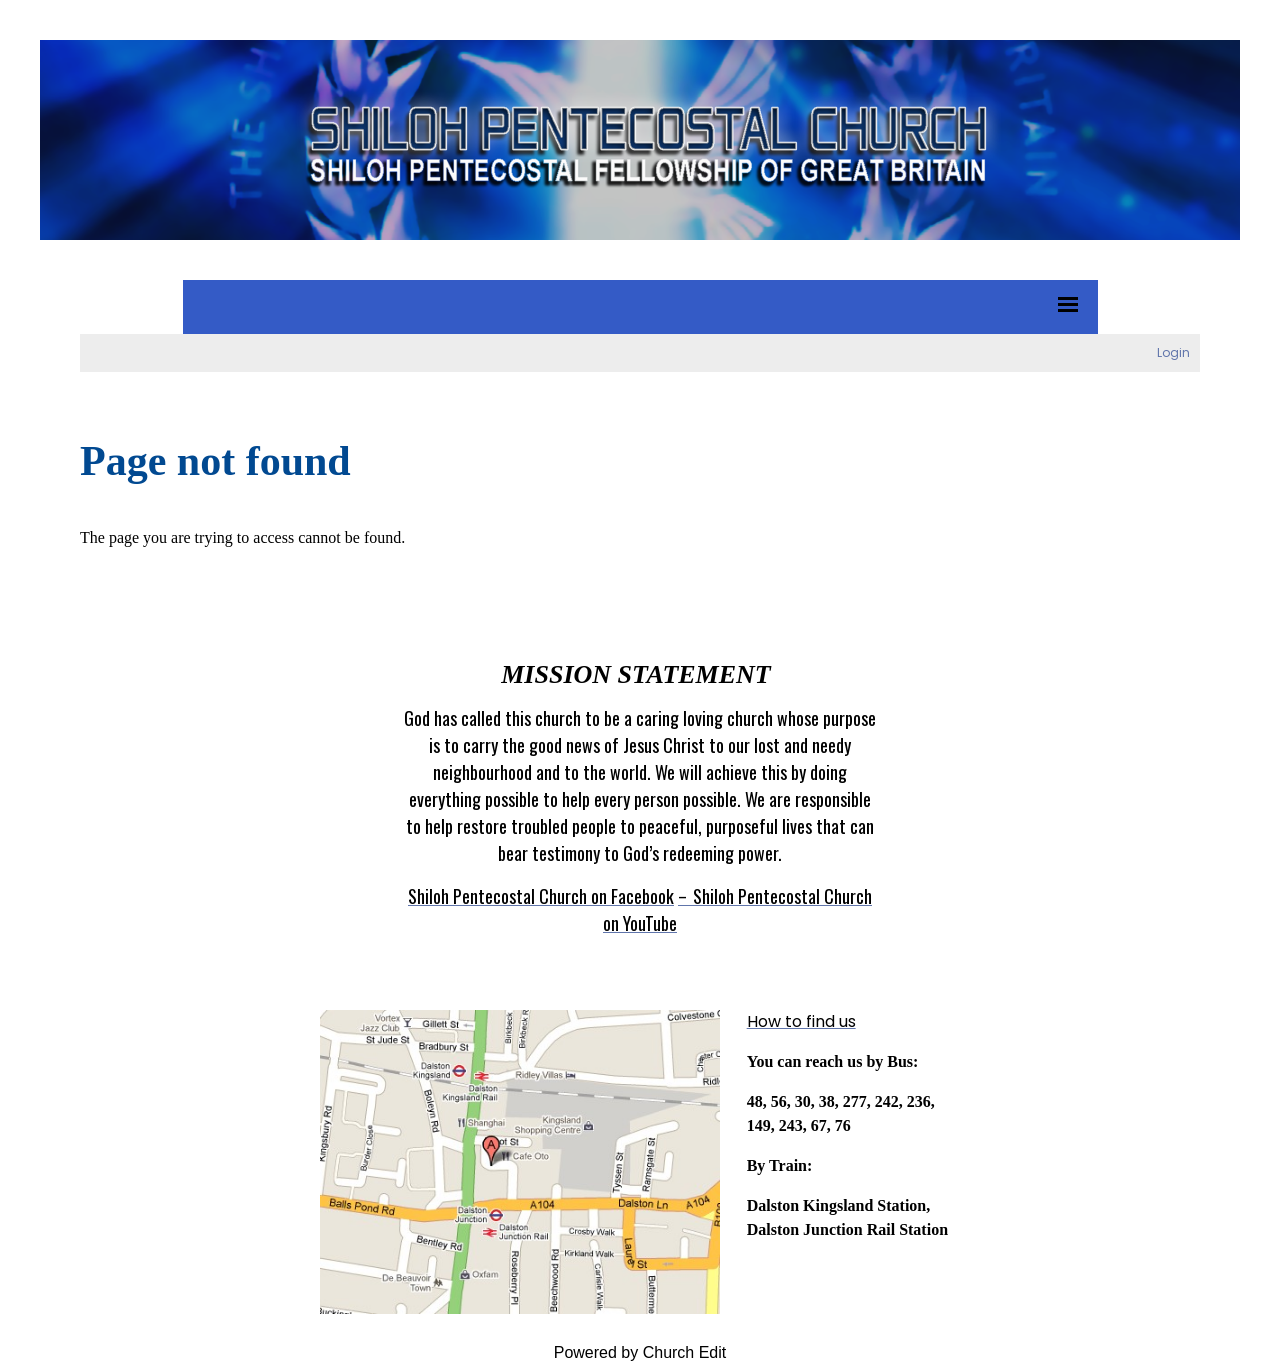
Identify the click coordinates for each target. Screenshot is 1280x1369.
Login (1173, 352)
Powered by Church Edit (640, 1352)
